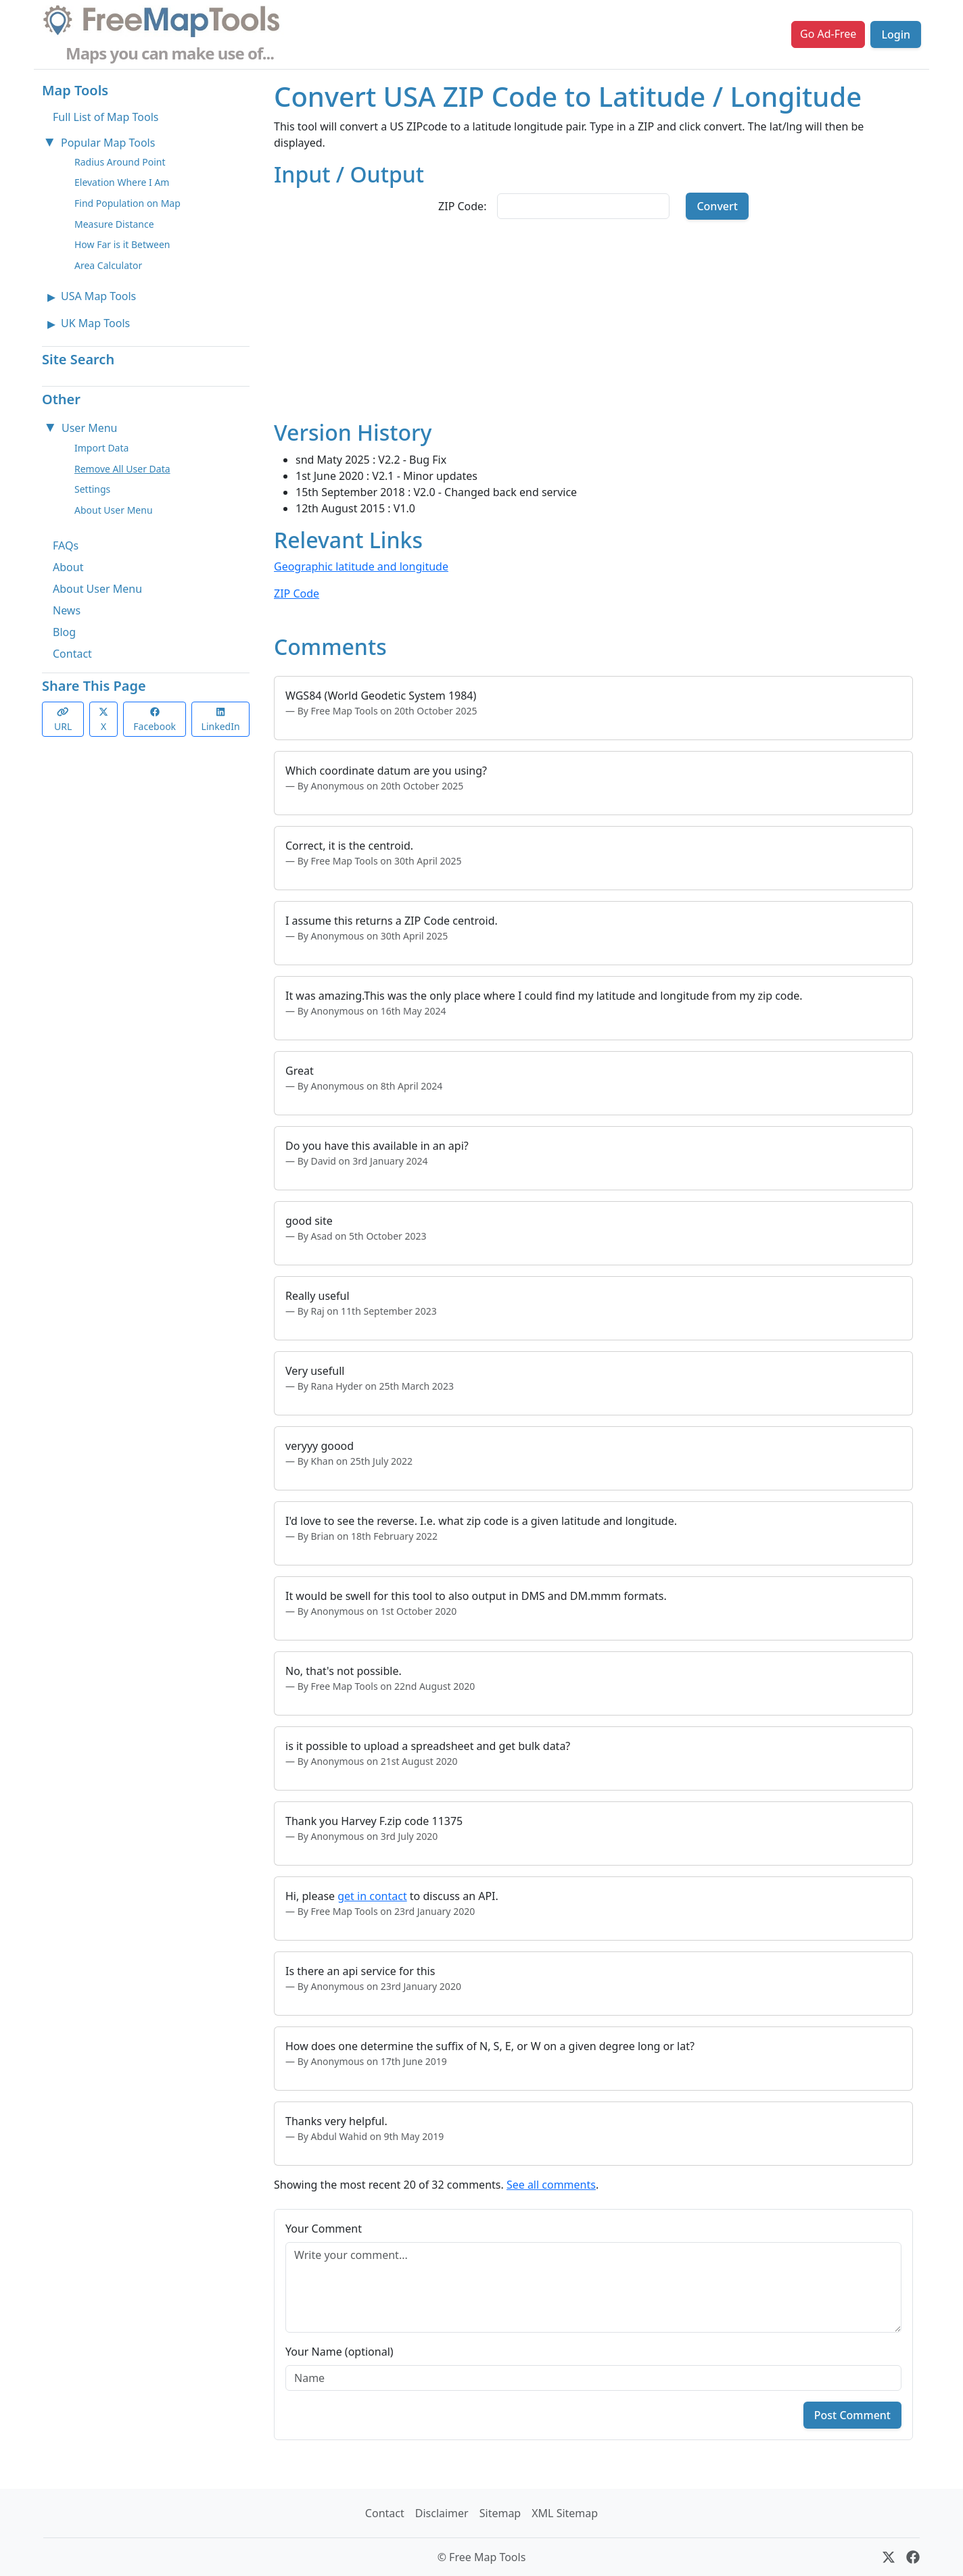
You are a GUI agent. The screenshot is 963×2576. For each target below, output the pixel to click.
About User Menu (113, 510)
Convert (717, 206)
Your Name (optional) (339, 2351)
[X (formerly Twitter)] (888, 2557)
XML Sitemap (565, 2513)
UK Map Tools (95, 323)
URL (63, 719)
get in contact (371, 1896)
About (68, 567)
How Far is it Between (122, 244)
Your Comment (323, 2228)
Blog (64, 632)
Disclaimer (442, 2513)
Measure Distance (114, 224)
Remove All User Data (122, 468)
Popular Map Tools (108, 142)
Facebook (154, 719)
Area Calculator (108, 265)
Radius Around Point (120, 161)
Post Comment (852, 2415)
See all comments (551, 2184)
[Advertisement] (593, 325)
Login (895, 34)
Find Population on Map (127, 203)
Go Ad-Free (828, 33)
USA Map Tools (98, 296)
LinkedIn (221, 719)
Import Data (101, 447)
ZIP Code (296, 593)
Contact (72, 653)
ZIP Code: (462, 206)
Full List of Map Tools (105, 117)
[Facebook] (913, 2557)
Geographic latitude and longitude (361, 566)
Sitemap (500, 2513)
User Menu (89, 427)
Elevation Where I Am (121, 182)
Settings (92, 489)
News (66, 610)
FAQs (65, 545)
